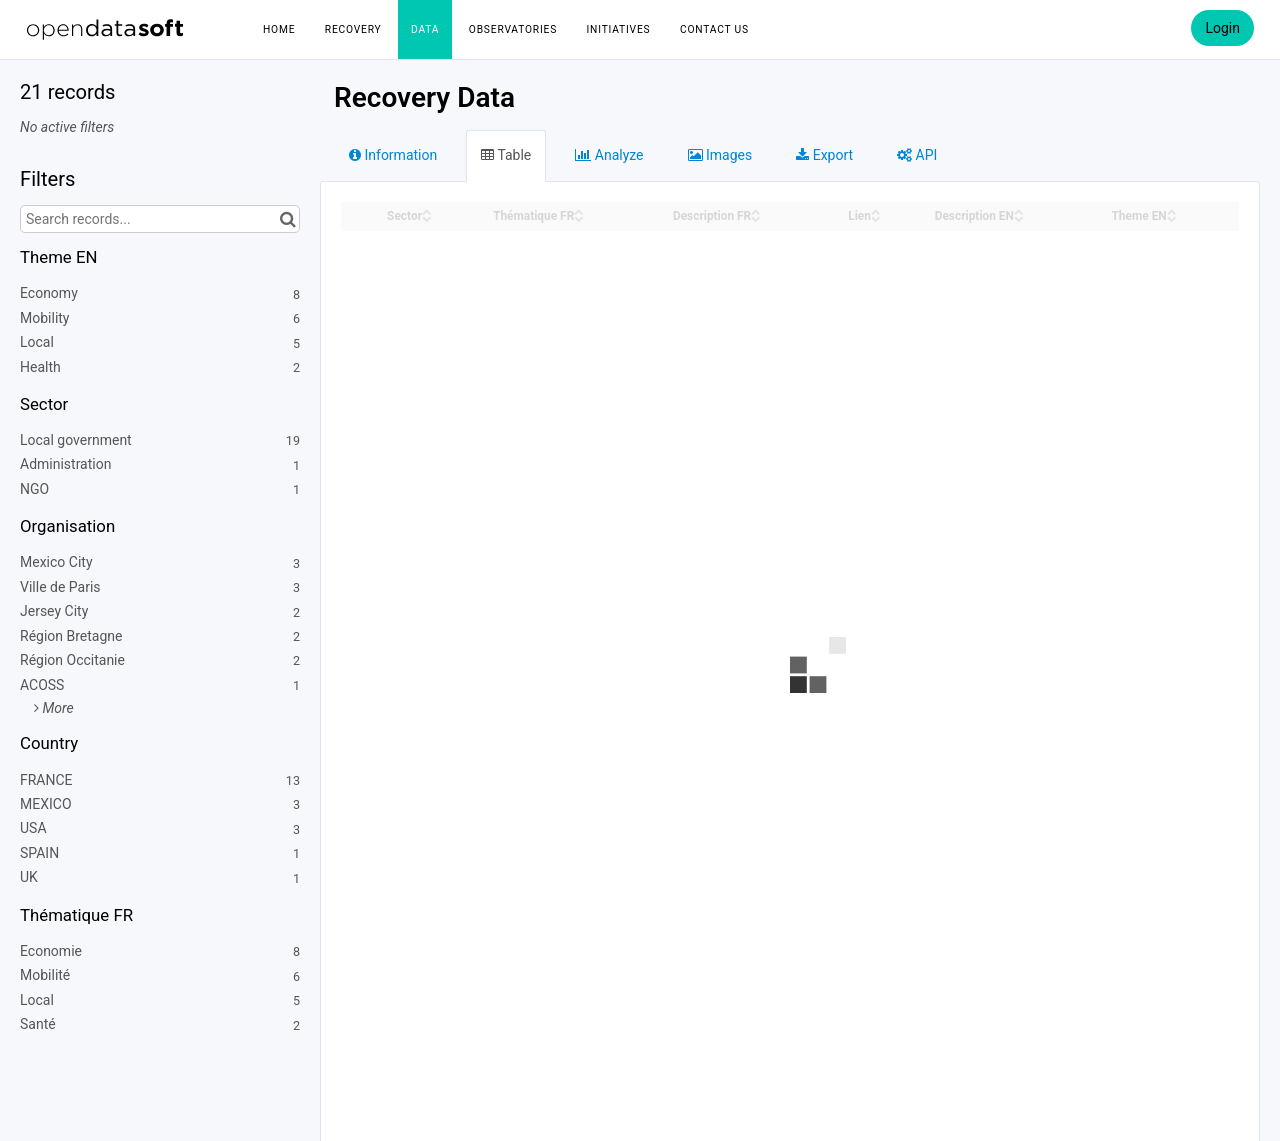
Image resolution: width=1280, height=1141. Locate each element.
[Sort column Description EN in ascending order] (1019, 210)
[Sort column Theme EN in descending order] (1172, 217)
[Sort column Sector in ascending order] (427, 210)
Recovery (353, 29)
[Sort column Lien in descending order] (876, 217)
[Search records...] (160, 219)
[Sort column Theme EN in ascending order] (1172, 210)
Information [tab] (393, 155)
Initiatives (619, 29)
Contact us (714, 29)
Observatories (513, 29)
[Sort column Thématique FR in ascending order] (579, 210)
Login (1222, 28)
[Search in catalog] (287, 219)
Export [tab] (824, 155)
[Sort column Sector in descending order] (427, 217)
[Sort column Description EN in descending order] (1019, 217)
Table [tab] (506, 155)
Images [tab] (720, 155)
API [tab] (917, 155)
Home (279, 29)
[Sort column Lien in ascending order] (876, 210)
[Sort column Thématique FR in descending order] (579, 217)
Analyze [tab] (609, 155)
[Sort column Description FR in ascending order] (756, 210)
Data (425, 29)
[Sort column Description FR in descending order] (756, 217)
